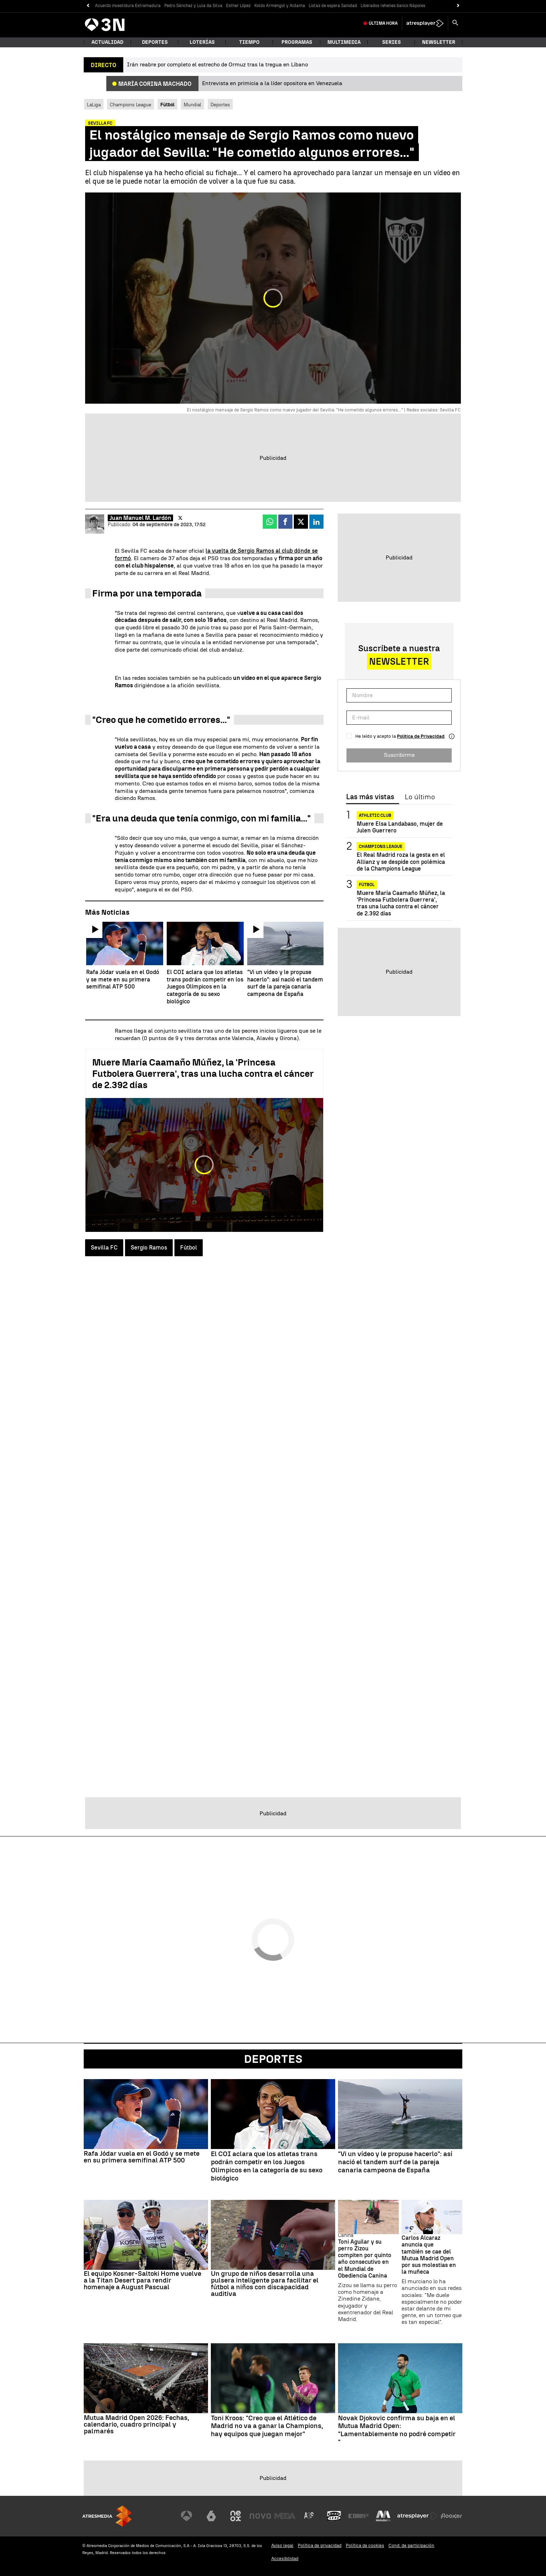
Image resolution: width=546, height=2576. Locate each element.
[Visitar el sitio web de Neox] (235, 2516)
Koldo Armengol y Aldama (279, 5)
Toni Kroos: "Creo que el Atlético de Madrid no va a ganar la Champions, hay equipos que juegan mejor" (267, 2426)
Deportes (155, 42)
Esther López (238, 5)
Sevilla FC (104, 1247)
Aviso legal (282, 2545)
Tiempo (249, 42)
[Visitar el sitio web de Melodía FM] (383, 2516)
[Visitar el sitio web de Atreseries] (309, 2516)
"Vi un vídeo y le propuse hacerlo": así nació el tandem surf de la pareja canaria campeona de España (395, 2162)
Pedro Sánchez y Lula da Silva (193, 5)
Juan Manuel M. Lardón (140, 518)
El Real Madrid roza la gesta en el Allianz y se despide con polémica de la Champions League (401, 861)
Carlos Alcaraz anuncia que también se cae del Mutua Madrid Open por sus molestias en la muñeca (429, 2254)
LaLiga (94, 104)
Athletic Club (375, 815)
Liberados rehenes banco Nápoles (393, 5)
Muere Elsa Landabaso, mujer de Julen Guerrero (400, 827)
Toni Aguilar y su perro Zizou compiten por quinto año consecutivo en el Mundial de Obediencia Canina (364, 2258)
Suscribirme (399, 755)
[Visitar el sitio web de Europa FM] (358, 2516)
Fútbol (188, 1247)
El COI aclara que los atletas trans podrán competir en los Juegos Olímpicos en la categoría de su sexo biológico (266, 2166)
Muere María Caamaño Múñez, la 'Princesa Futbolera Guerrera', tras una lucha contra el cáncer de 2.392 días (203, 1074)
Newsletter (438, 42)
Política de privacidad (320, 2545)
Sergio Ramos (149, 1247)
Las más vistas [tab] (370, 797)
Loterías (202, 42)
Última (383, 23)
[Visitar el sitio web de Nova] (260, 2516)
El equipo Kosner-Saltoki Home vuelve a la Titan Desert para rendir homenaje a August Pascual (142, 2280)
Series (391, 42)
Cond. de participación (411, 2545)
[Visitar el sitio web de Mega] (285, 2516)
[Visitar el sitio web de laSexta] (211, 2516)
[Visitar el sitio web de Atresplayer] (417, 2516)
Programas (296, 42)
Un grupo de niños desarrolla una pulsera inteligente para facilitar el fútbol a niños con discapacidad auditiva (265, 2283)
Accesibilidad (284, 2558)
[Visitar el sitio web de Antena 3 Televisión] (186, 2516)
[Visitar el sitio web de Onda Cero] (334, 2516)
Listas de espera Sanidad (333, 5)
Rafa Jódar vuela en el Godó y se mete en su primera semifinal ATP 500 (142, 2157)
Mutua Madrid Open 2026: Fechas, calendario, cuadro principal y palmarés (136, 2424)
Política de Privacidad (421, 736)
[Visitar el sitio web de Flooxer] (451, 2516)
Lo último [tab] (420, 797)
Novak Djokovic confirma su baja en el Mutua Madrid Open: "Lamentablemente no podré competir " (397, 2430)
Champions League (130, 104)
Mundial (192, 104)
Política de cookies (365, 2545)
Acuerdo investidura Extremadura (128, 5)
